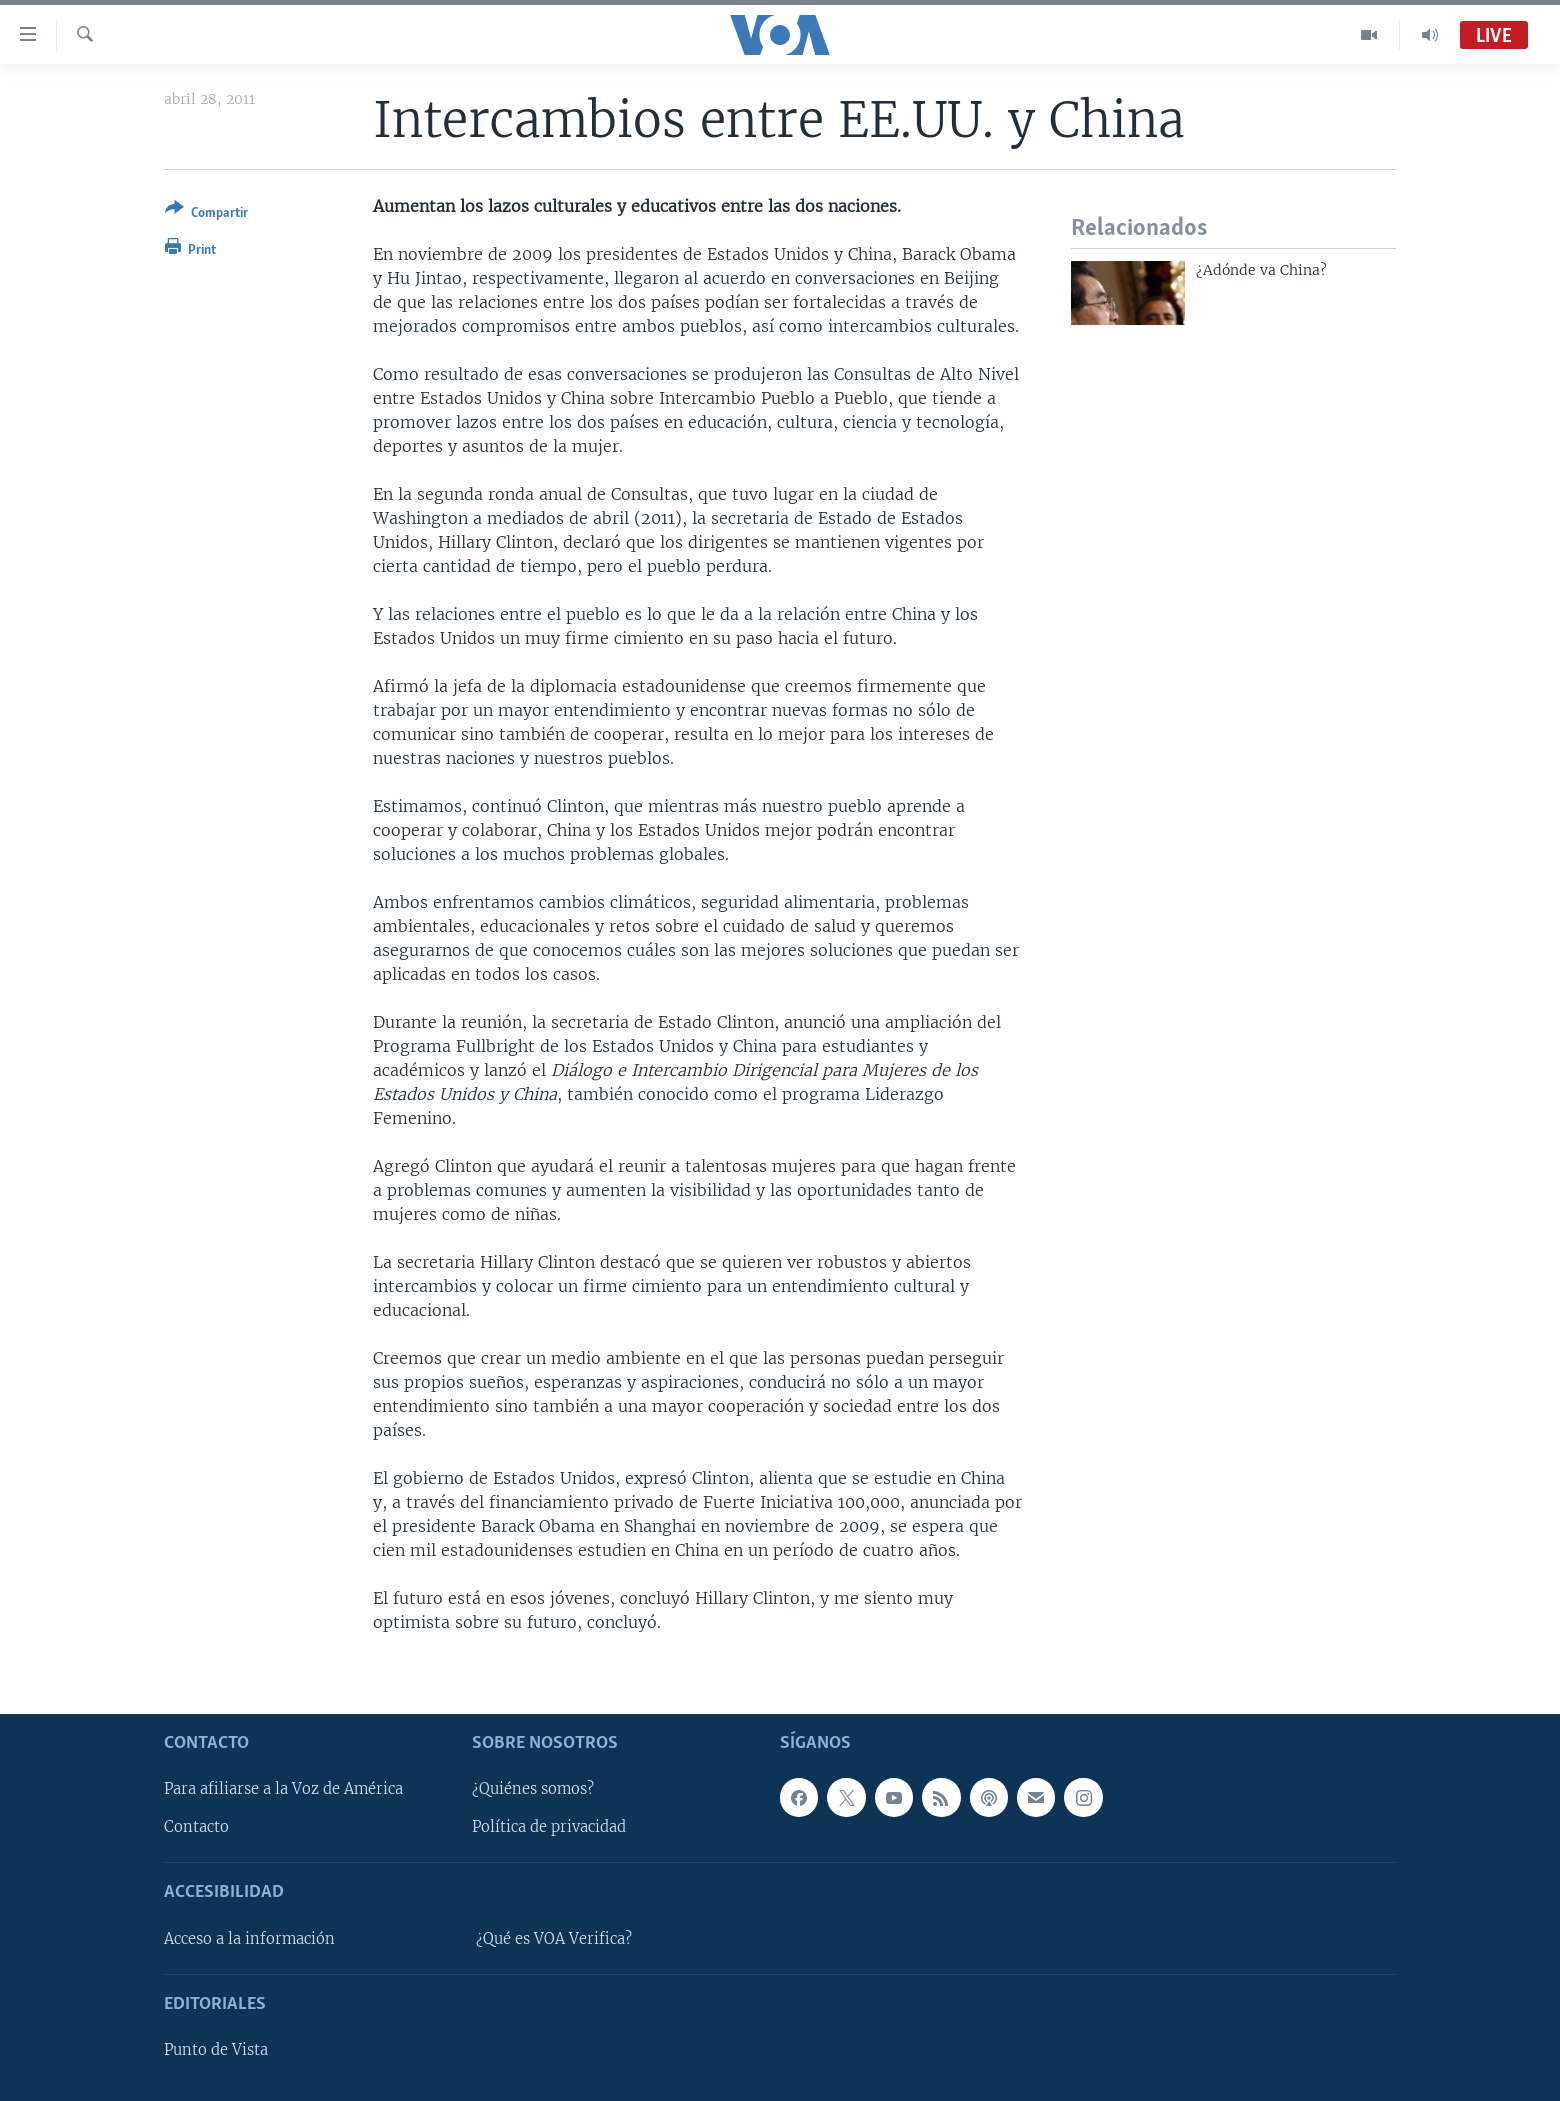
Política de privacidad (549, 1827)
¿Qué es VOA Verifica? (554, 1939)
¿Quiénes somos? (533, 1789)
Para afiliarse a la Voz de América (283, 1789)
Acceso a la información (249, 1939)
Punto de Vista (216, 2050)
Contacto (196, 1827)
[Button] (206, 214)
